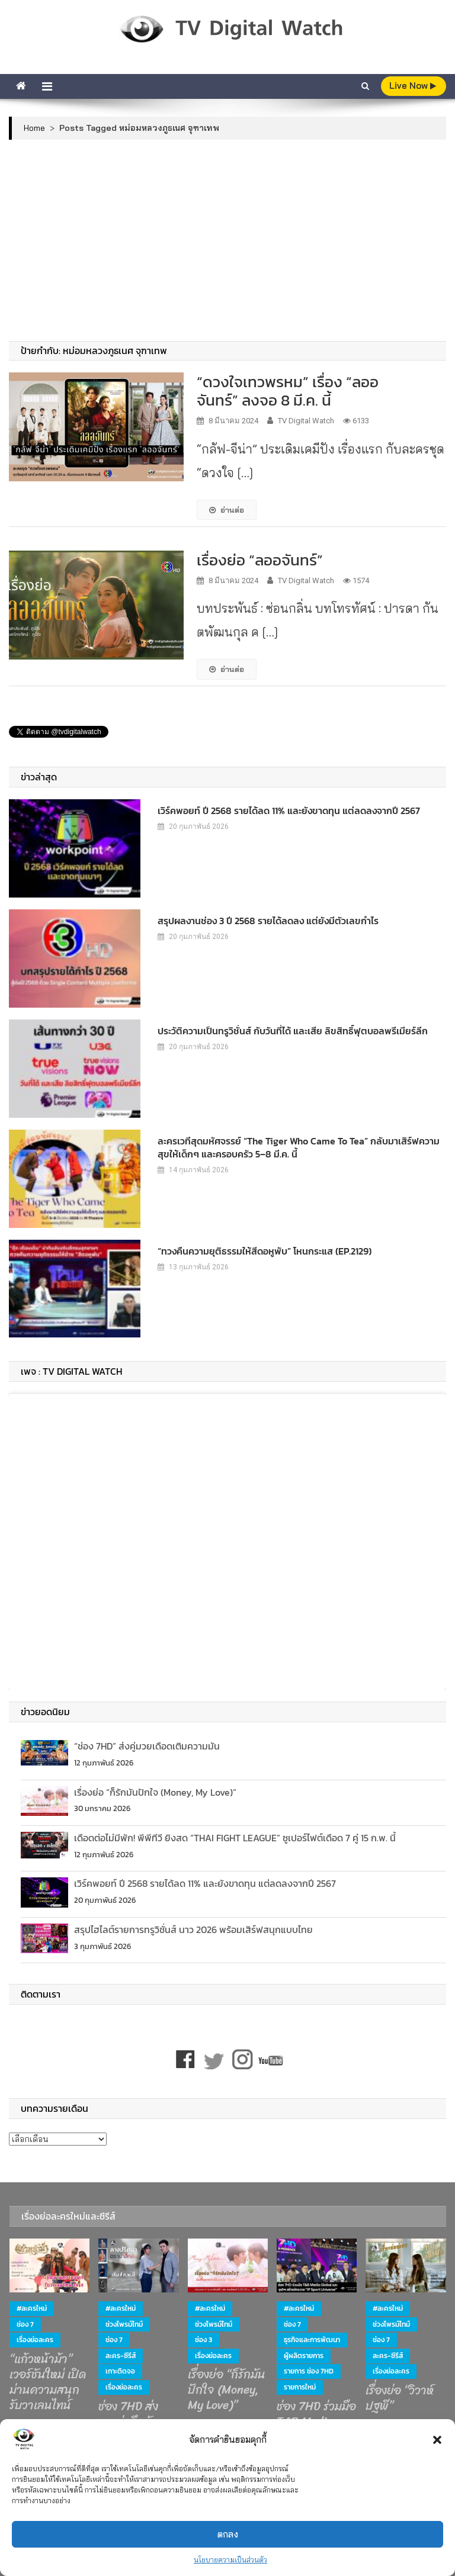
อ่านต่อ (226, 509)
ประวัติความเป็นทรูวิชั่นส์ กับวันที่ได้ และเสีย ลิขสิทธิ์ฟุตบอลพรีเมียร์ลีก (293, 1030)
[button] (437, 2440)
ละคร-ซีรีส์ (120, 2355)
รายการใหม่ (300, 2387)
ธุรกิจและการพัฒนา (312, 2339)
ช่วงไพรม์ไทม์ (124, 2324)
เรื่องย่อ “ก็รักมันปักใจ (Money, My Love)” (155, 1792)
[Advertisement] (227, 240)
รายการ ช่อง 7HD (309, 2371)
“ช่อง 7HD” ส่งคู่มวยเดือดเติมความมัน (147, 1746)
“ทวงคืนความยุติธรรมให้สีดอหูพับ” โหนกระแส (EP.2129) (264, 1251)
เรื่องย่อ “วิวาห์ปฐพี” (400, 2398)
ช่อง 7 (25, 2324)
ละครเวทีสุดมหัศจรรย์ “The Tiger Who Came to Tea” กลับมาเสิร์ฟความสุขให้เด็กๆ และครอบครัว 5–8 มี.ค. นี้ (299, 1147)
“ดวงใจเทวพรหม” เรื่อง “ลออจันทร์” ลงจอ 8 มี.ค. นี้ (288, 390)
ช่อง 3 (203, 2339)
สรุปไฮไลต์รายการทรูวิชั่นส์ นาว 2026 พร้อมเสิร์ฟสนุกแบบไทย (193, 1929)
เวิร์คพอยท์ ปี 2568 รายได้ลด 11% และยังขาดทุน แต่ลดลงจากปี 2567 (289, 810)
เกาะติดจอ (120, 2371)
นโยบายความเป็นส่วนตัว (230, 2559)
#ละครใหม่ (32, 2308)
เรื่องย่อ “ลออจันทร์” (260, 559)
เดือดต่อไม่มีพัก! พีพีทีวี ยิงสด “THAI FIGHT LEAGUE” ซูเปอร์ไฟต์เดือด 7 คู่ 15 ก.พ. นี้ (235, 1838)
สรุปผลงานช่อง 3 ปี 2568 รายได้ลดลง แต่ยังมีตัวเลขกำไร (268, 920)
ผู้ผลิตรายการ (303, 2355)
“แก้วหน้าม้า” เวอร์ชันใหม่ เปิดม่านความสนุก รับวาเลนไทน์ (47, 2382)
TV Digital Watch (306, 420)
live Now (412, 85)
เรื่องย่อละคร (35, 2339)
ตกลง (227, 2534)
